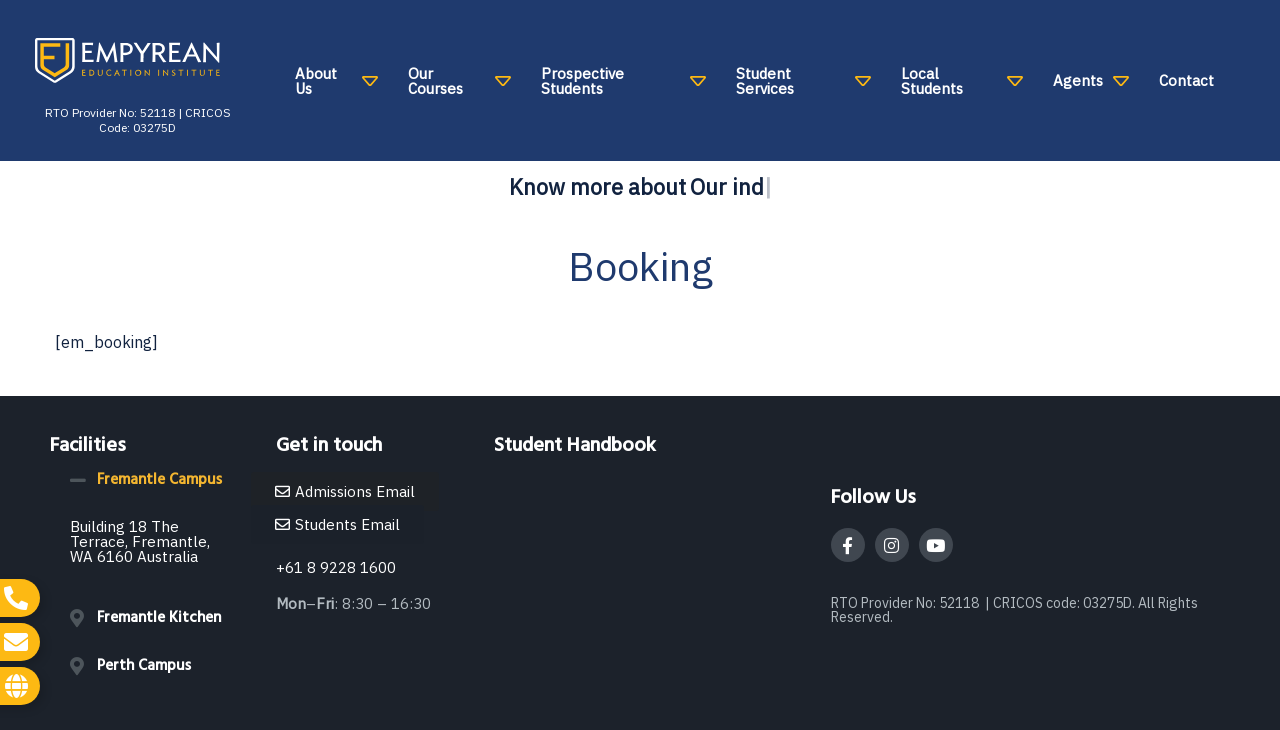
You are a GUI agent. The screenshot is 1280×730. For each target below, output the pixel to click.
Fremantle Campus (159, 480)
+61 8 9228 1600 (336, 567)
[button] (153, 480)
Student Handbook (575, 446)
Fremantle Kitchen (159, 618)
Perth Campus (144, 666)
